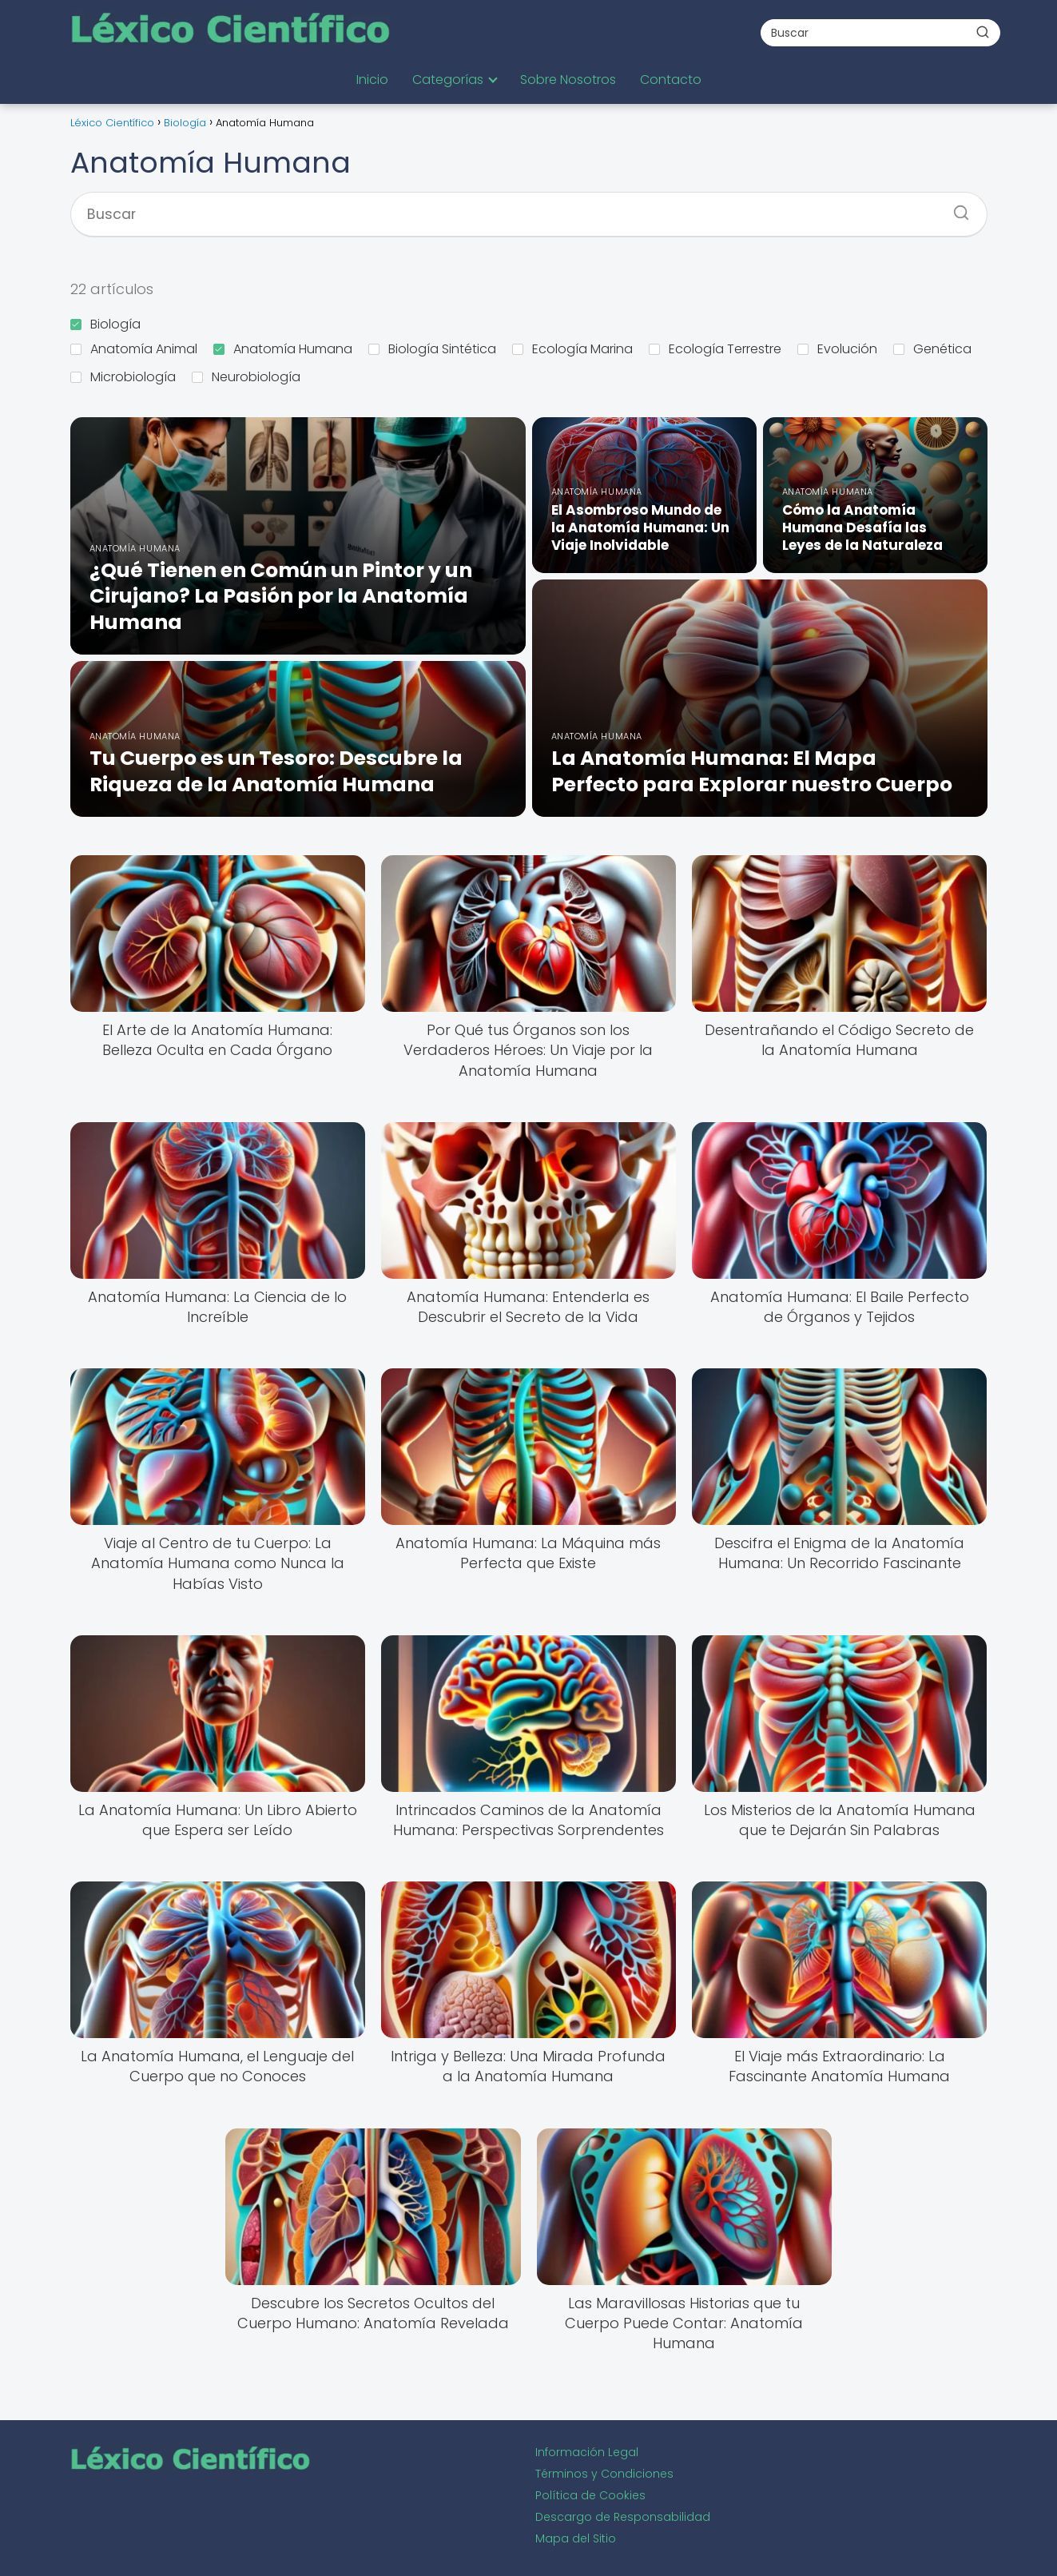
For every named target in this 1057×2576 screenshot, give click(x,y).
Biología (105, 324)
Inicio (372, 79)
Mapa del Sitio (575, 2538)
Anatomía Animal (133, 349)
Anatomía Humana (282, 349)
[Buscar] (982, 32)
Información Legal (586, 2452)
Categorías (447, 79)
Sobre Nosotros (568, 79)
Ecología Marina (572, 349)
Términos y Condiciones (604, 2474)
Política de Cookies (590, 2495)
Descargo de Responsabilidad (622, 2517)
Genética (932, 349)
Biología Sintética (432, 349)
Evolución (837, 349)
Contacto (670, 79)
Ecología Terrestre (715, 349)
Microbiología (123, 377)
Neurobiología (246, 377)
